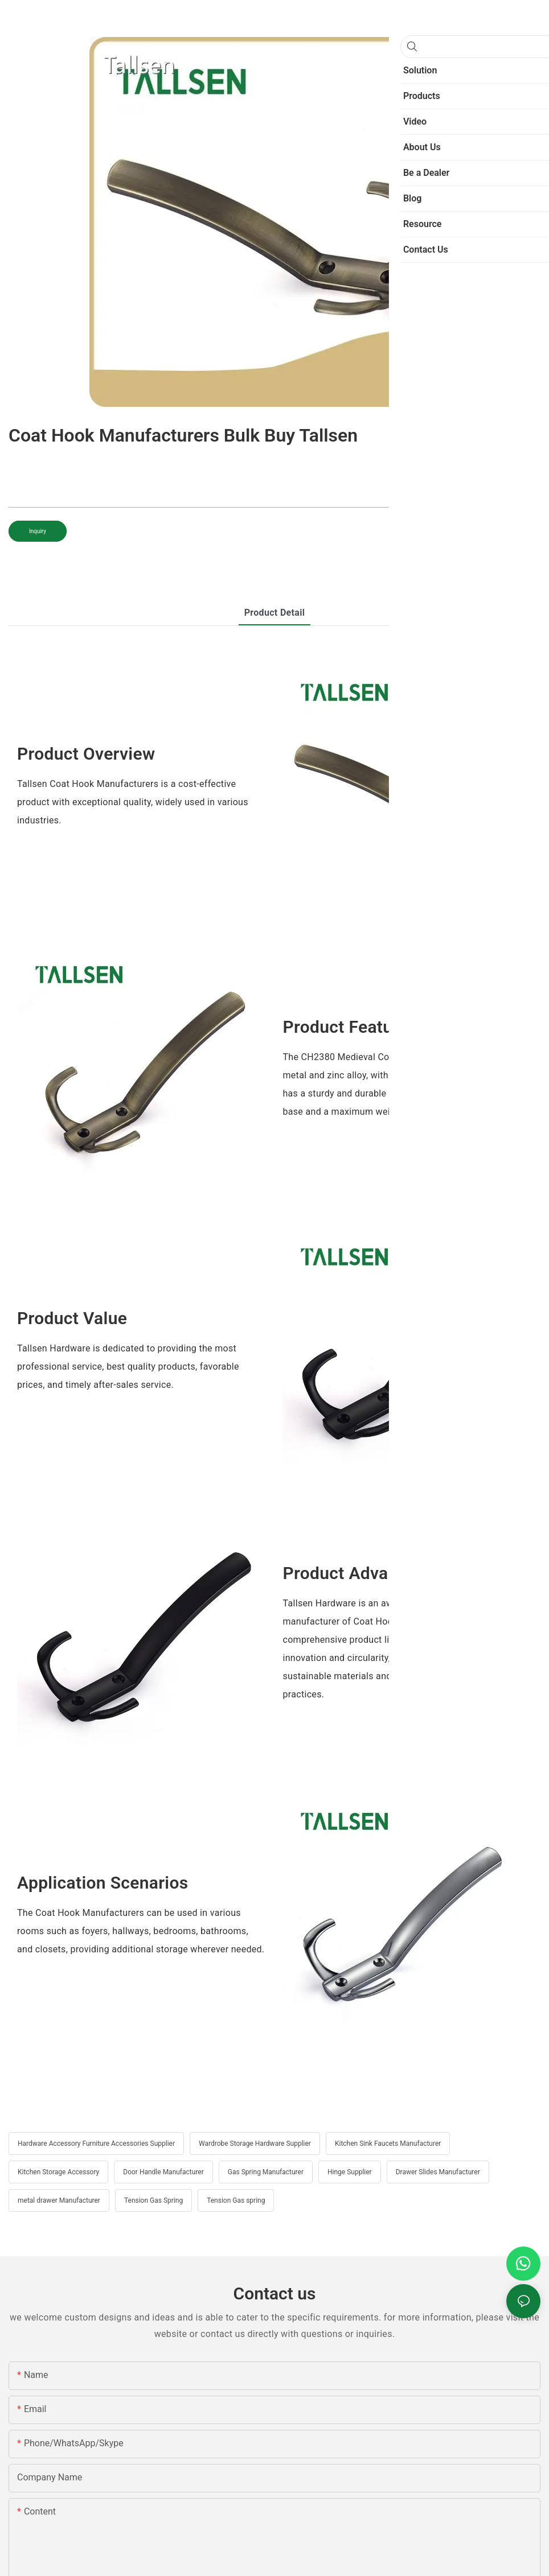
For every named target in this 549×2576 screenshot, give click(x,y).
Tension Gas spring (236, 2200)
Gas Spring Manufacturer (266, 2172)
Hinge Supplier (349, 2172)
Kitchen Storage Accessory (58, 2172)
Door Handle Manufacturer (163, 2172)
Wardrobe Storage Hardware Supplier (255, 2144)
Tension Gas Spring (153, 2200)
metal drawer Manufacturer (59, 2200)
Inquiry (37, 531)
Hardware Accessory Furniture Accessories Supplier (96, 2144)
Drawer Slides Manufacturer (438, 2172)
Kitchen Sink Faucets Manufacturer (388, 2144)
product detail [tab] (274, 612)
